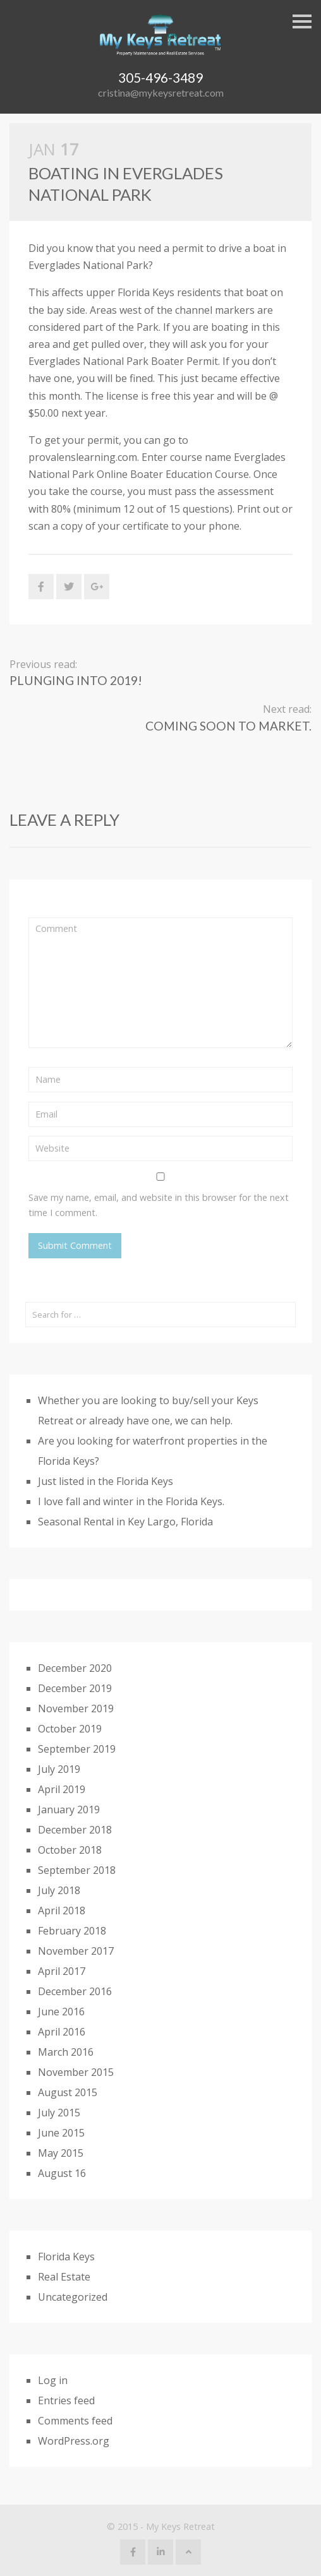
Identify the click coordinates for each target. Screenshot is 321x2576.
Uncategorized (72, 2297)
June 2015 (61, 2133)
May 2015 (60, 2153)
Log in (53, 2380)
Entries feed (66, 2400)
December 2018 (75, 1830)
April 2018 (61, 1910)
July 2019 (59, 1769)
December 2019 (75, 1688)
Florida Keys (66, 2256)
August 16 (62, 2173)
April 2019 (61, 1789)
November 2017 (76, 1951)
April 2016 (61, 2032)
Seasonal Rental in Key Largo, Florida (125, 1522)
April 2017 (61, 1971)
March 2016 (66, 2052)
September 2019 (77, 1749)
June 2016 (61, 2011)
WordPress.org (73, 2441)
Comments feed (75, 2421)
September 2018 (77, 1870)
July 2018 (59, 1890)
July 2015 (59, 2113)
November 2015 (76, 2072)
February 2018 (72, 1931)
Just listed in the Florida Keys (105, 1481)
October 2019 (70, 1729)
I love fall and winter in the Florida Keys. (131, 1501)
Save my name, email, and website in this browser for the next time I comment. (158, 1205)
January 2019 (69, 1809)
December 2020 (75, 1668)
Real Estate (64, 2277)
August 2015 (67, 2092)
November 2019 (76, 1708)
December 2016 (75, 1991)
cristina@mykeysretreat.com (161, 92)
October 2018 (70, 1850)
